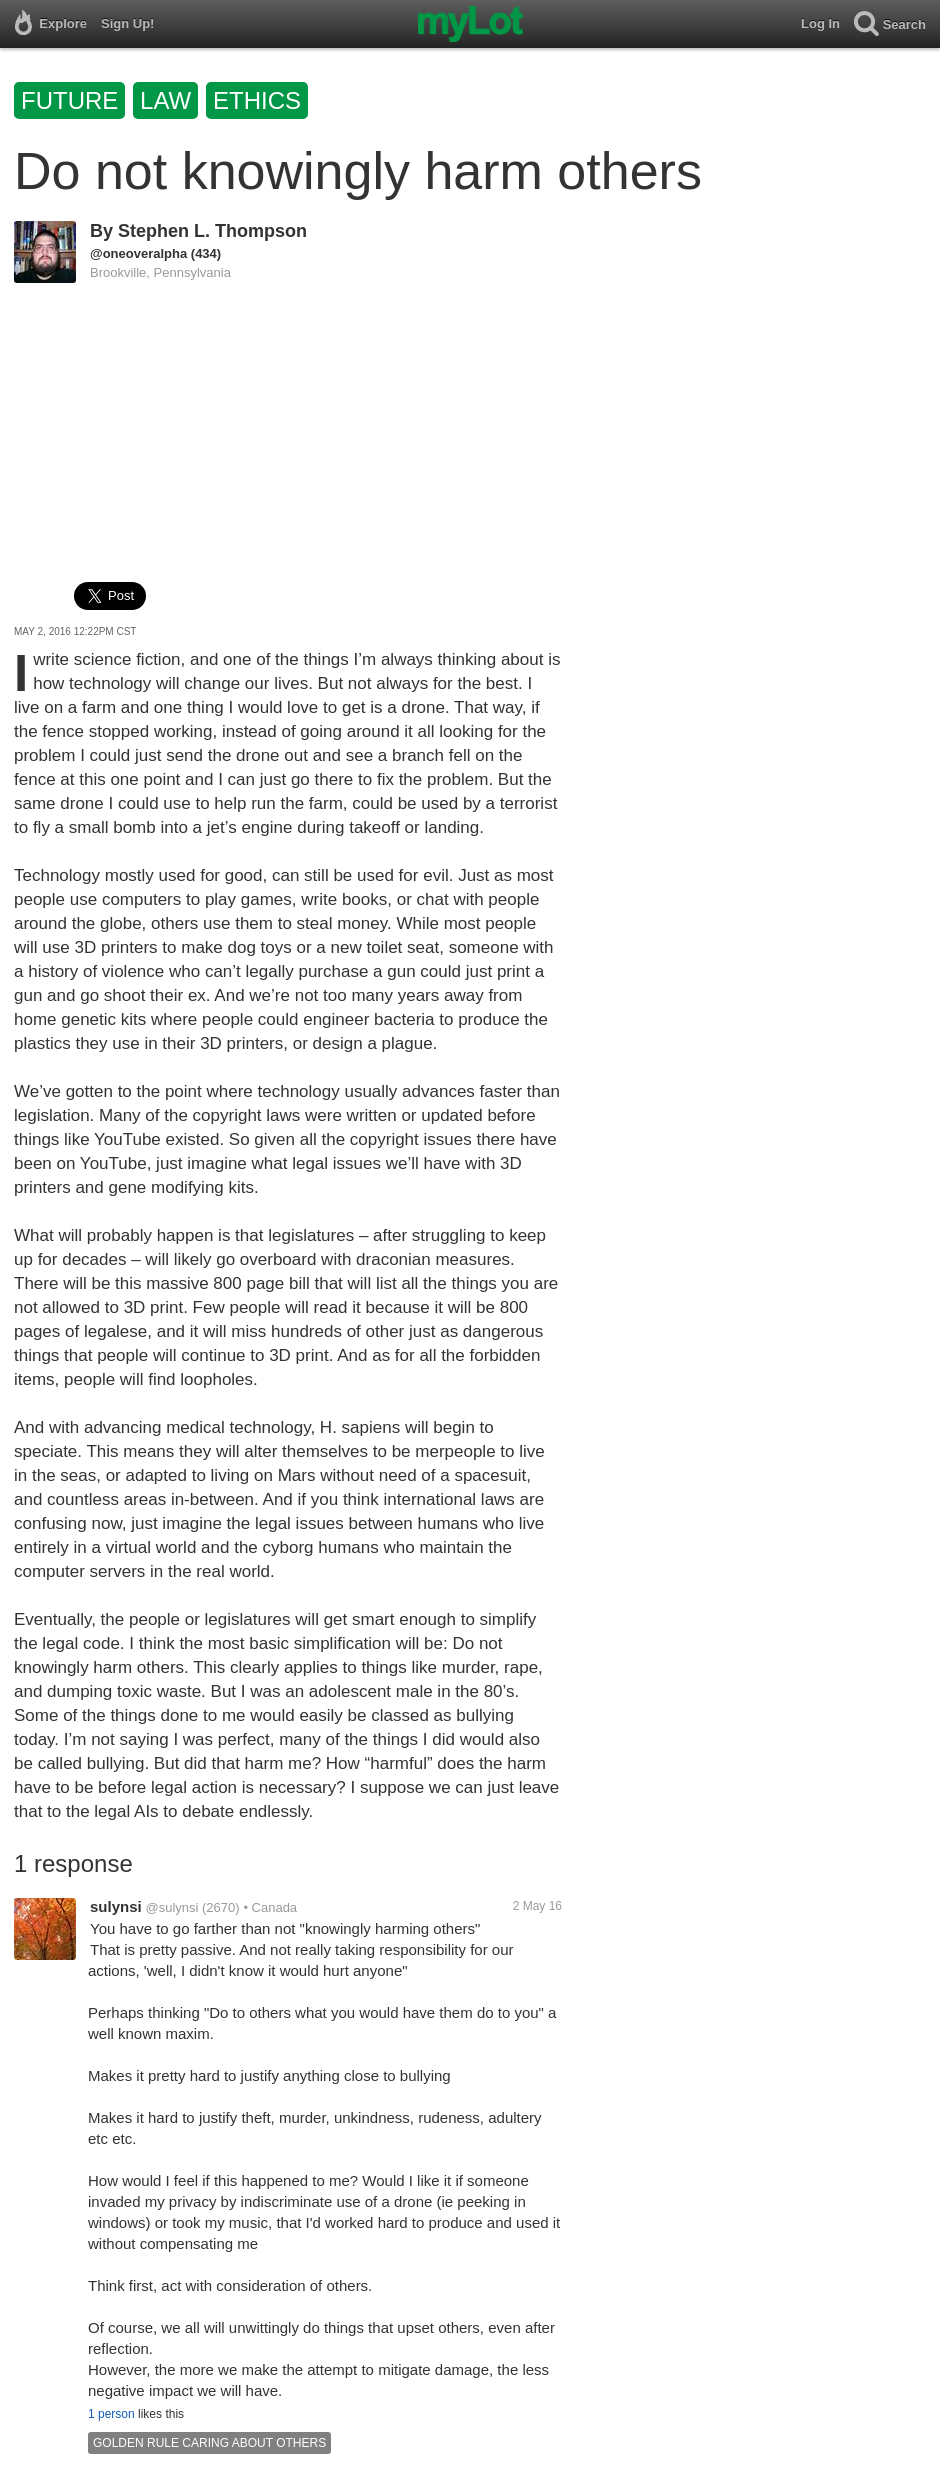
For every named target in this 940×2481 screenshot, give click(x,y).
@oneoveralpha (138, 253)
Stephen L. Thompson (212, 231)
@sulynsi (171, 1907)
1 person (111, 2414)
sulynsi (116, 1906)
